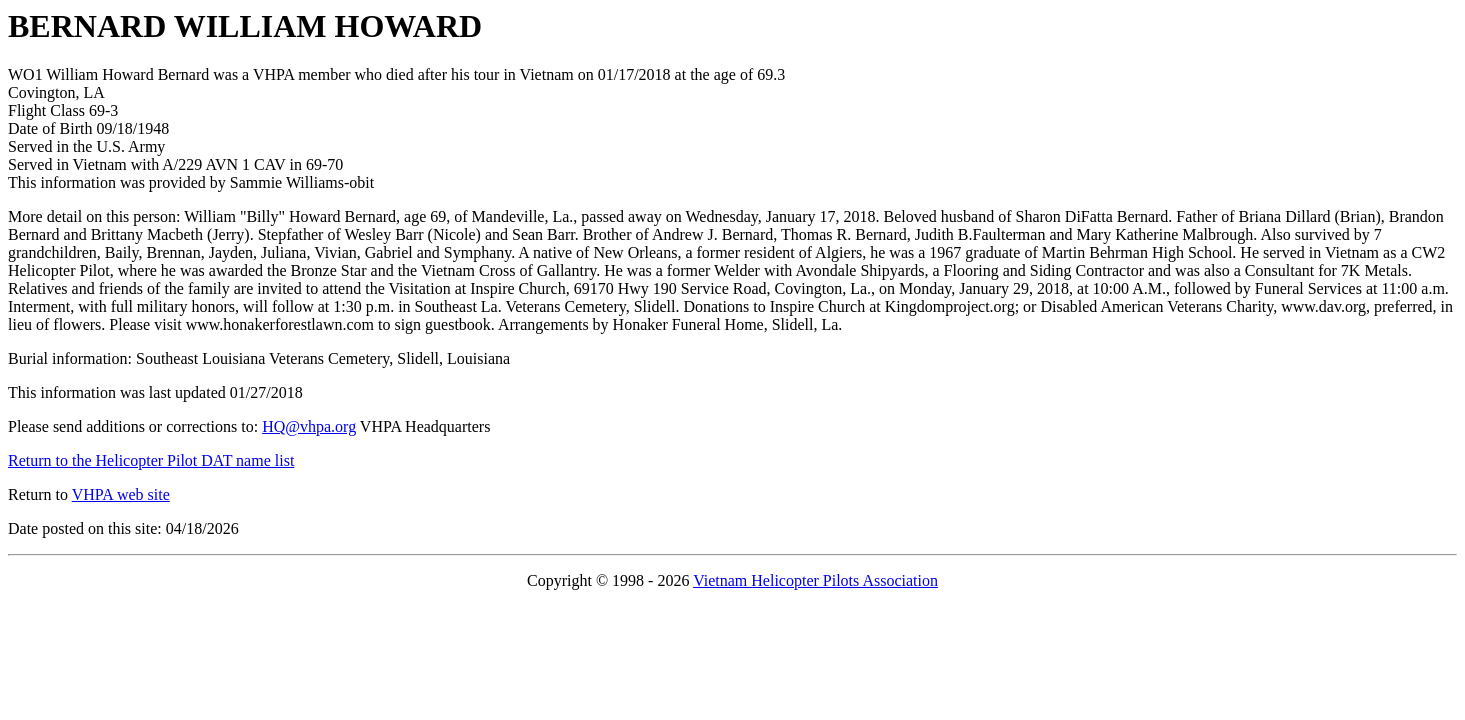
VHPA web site (121, 494)
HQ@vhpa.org (309, 426)
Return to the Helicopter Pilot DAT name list (151, 460)
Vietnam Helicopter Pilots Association (815, 580)
